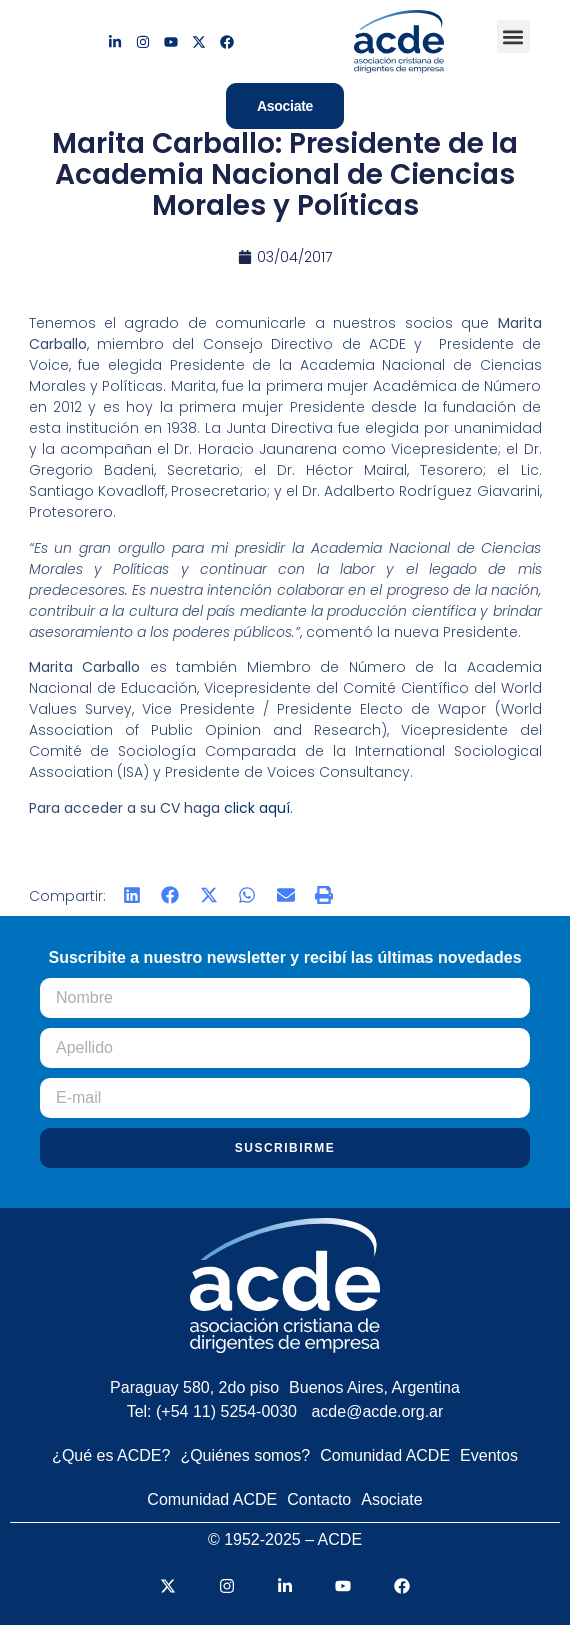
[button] (513, 36)
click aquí (257, 808)
